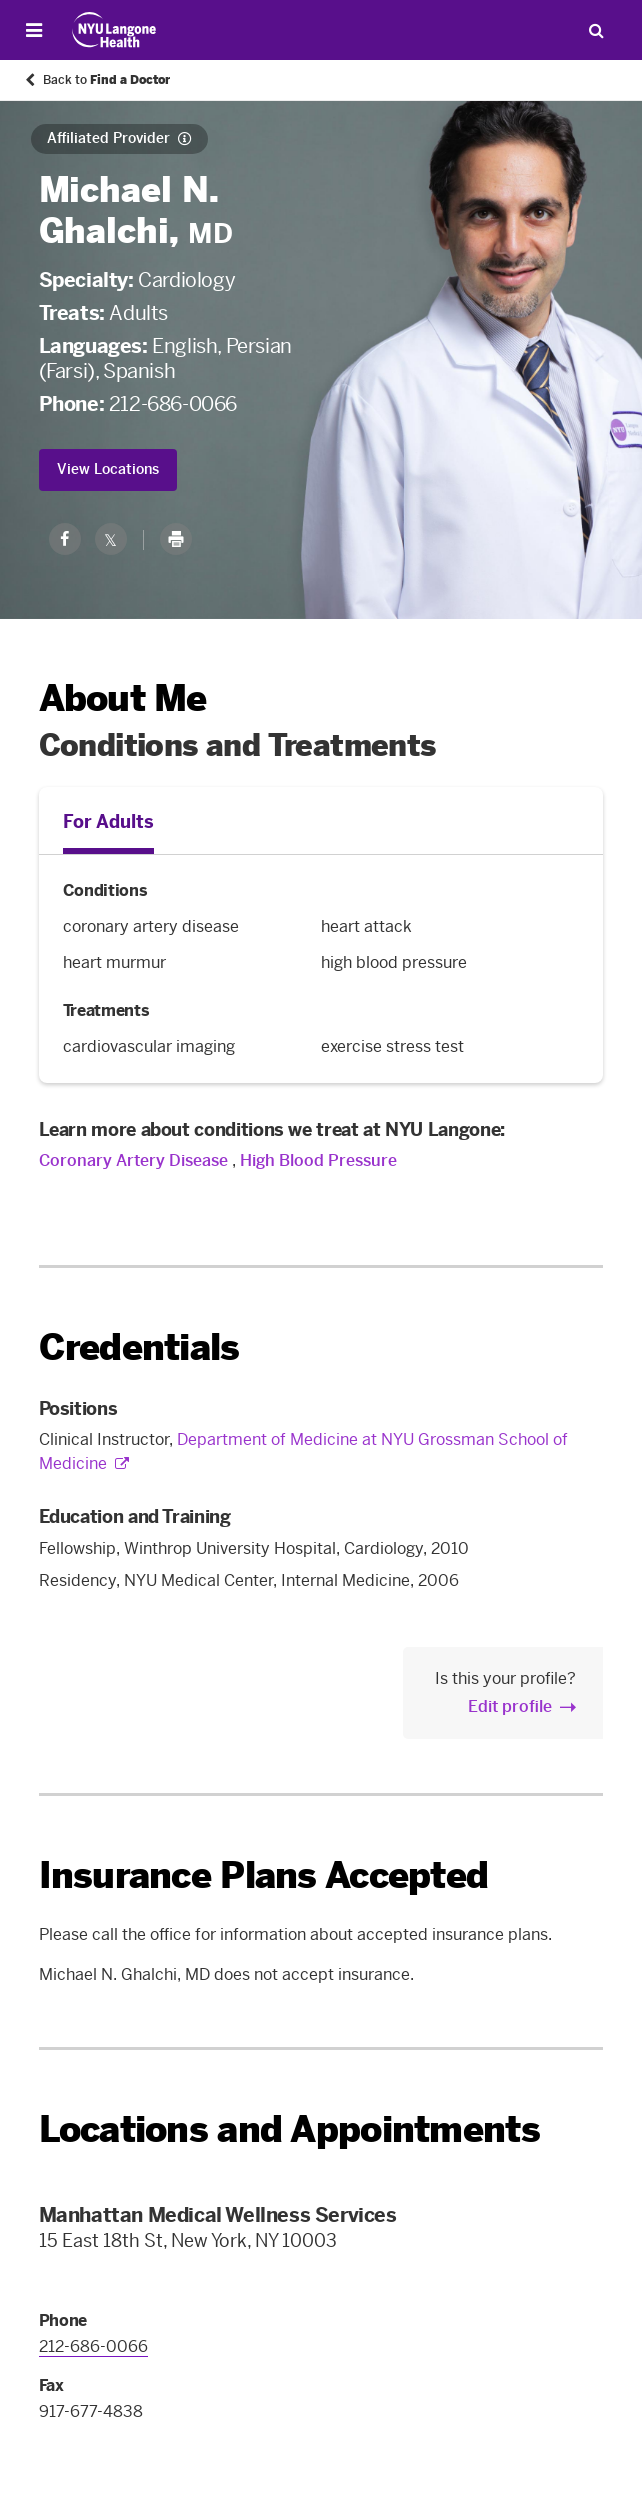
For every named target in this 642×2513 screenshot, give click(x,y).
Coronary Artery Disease (133, 1160)
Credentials (139, 1347)
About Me (123, 698)
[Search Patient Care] (596, 30)
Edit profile (510, 1706)
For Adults (108, 822)
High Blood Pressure (318, 1160)
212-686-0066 (173, 404)
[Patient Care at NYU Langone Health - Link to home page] (114, 30)
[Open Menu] (34, 30)
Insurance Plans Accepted (264, 1875)
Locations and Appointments (289, 2129)
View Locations (108, 469)
